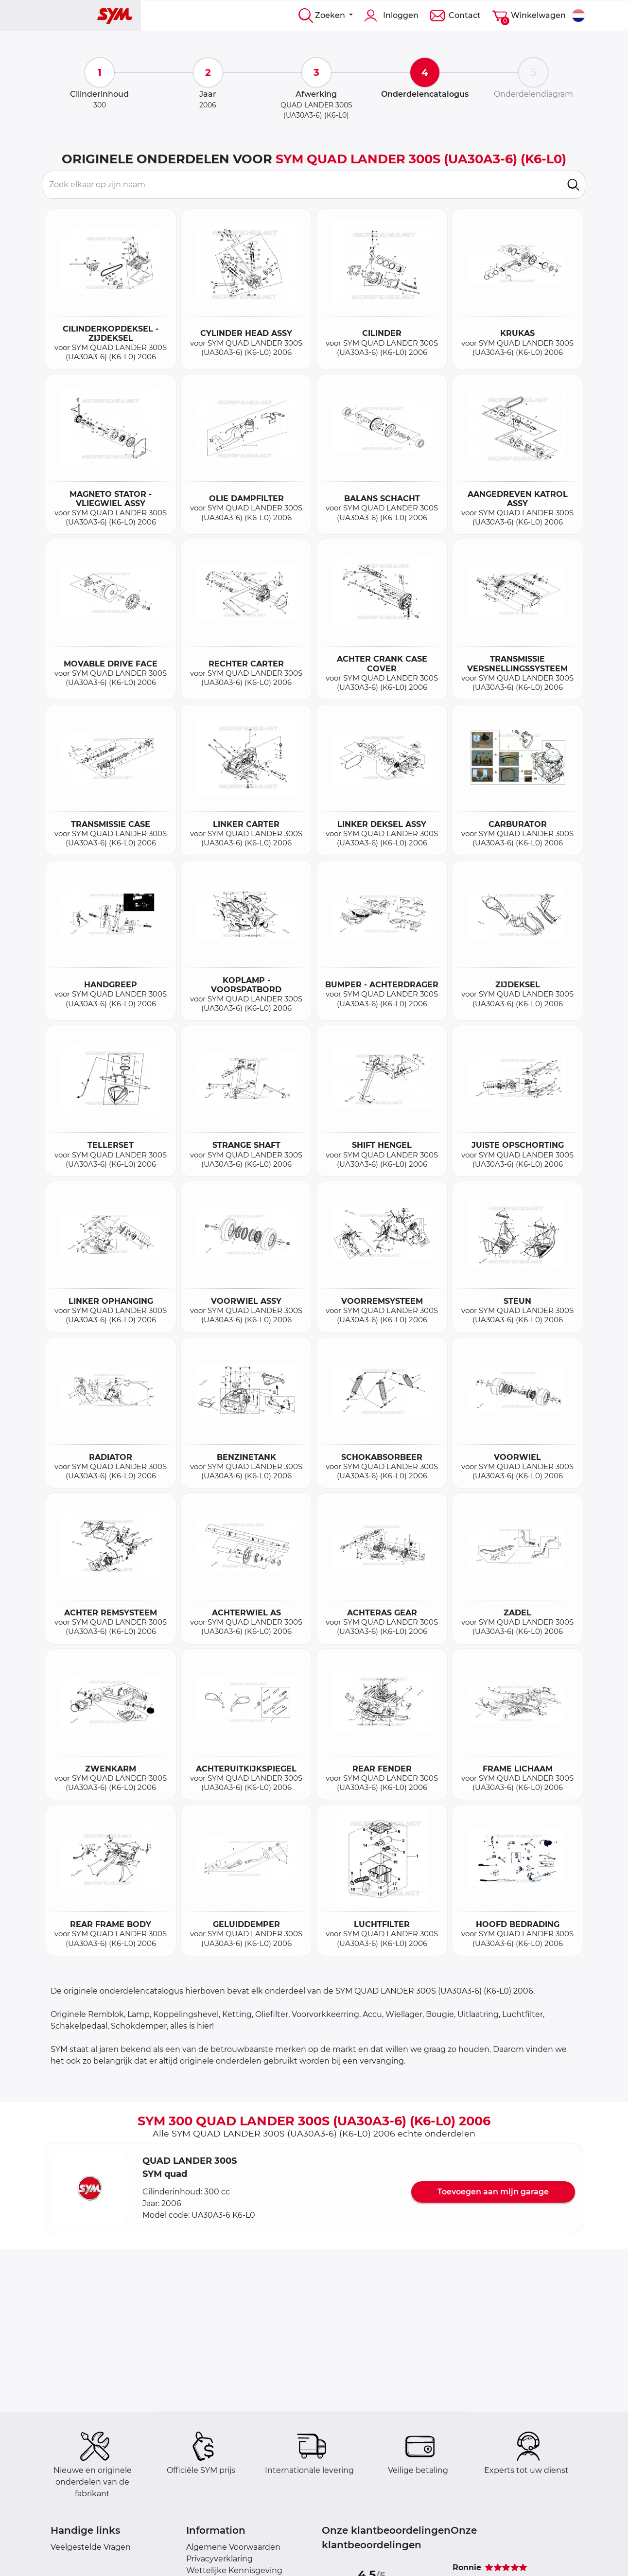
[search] (573, 185)
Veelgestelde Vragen (91, 2547)
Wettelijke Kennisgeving (234, 2570)
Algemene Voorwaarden (233, 2547)
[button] (90, 2188)
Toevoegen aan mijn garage (493, 2191)
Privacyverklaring (219, 2558)
